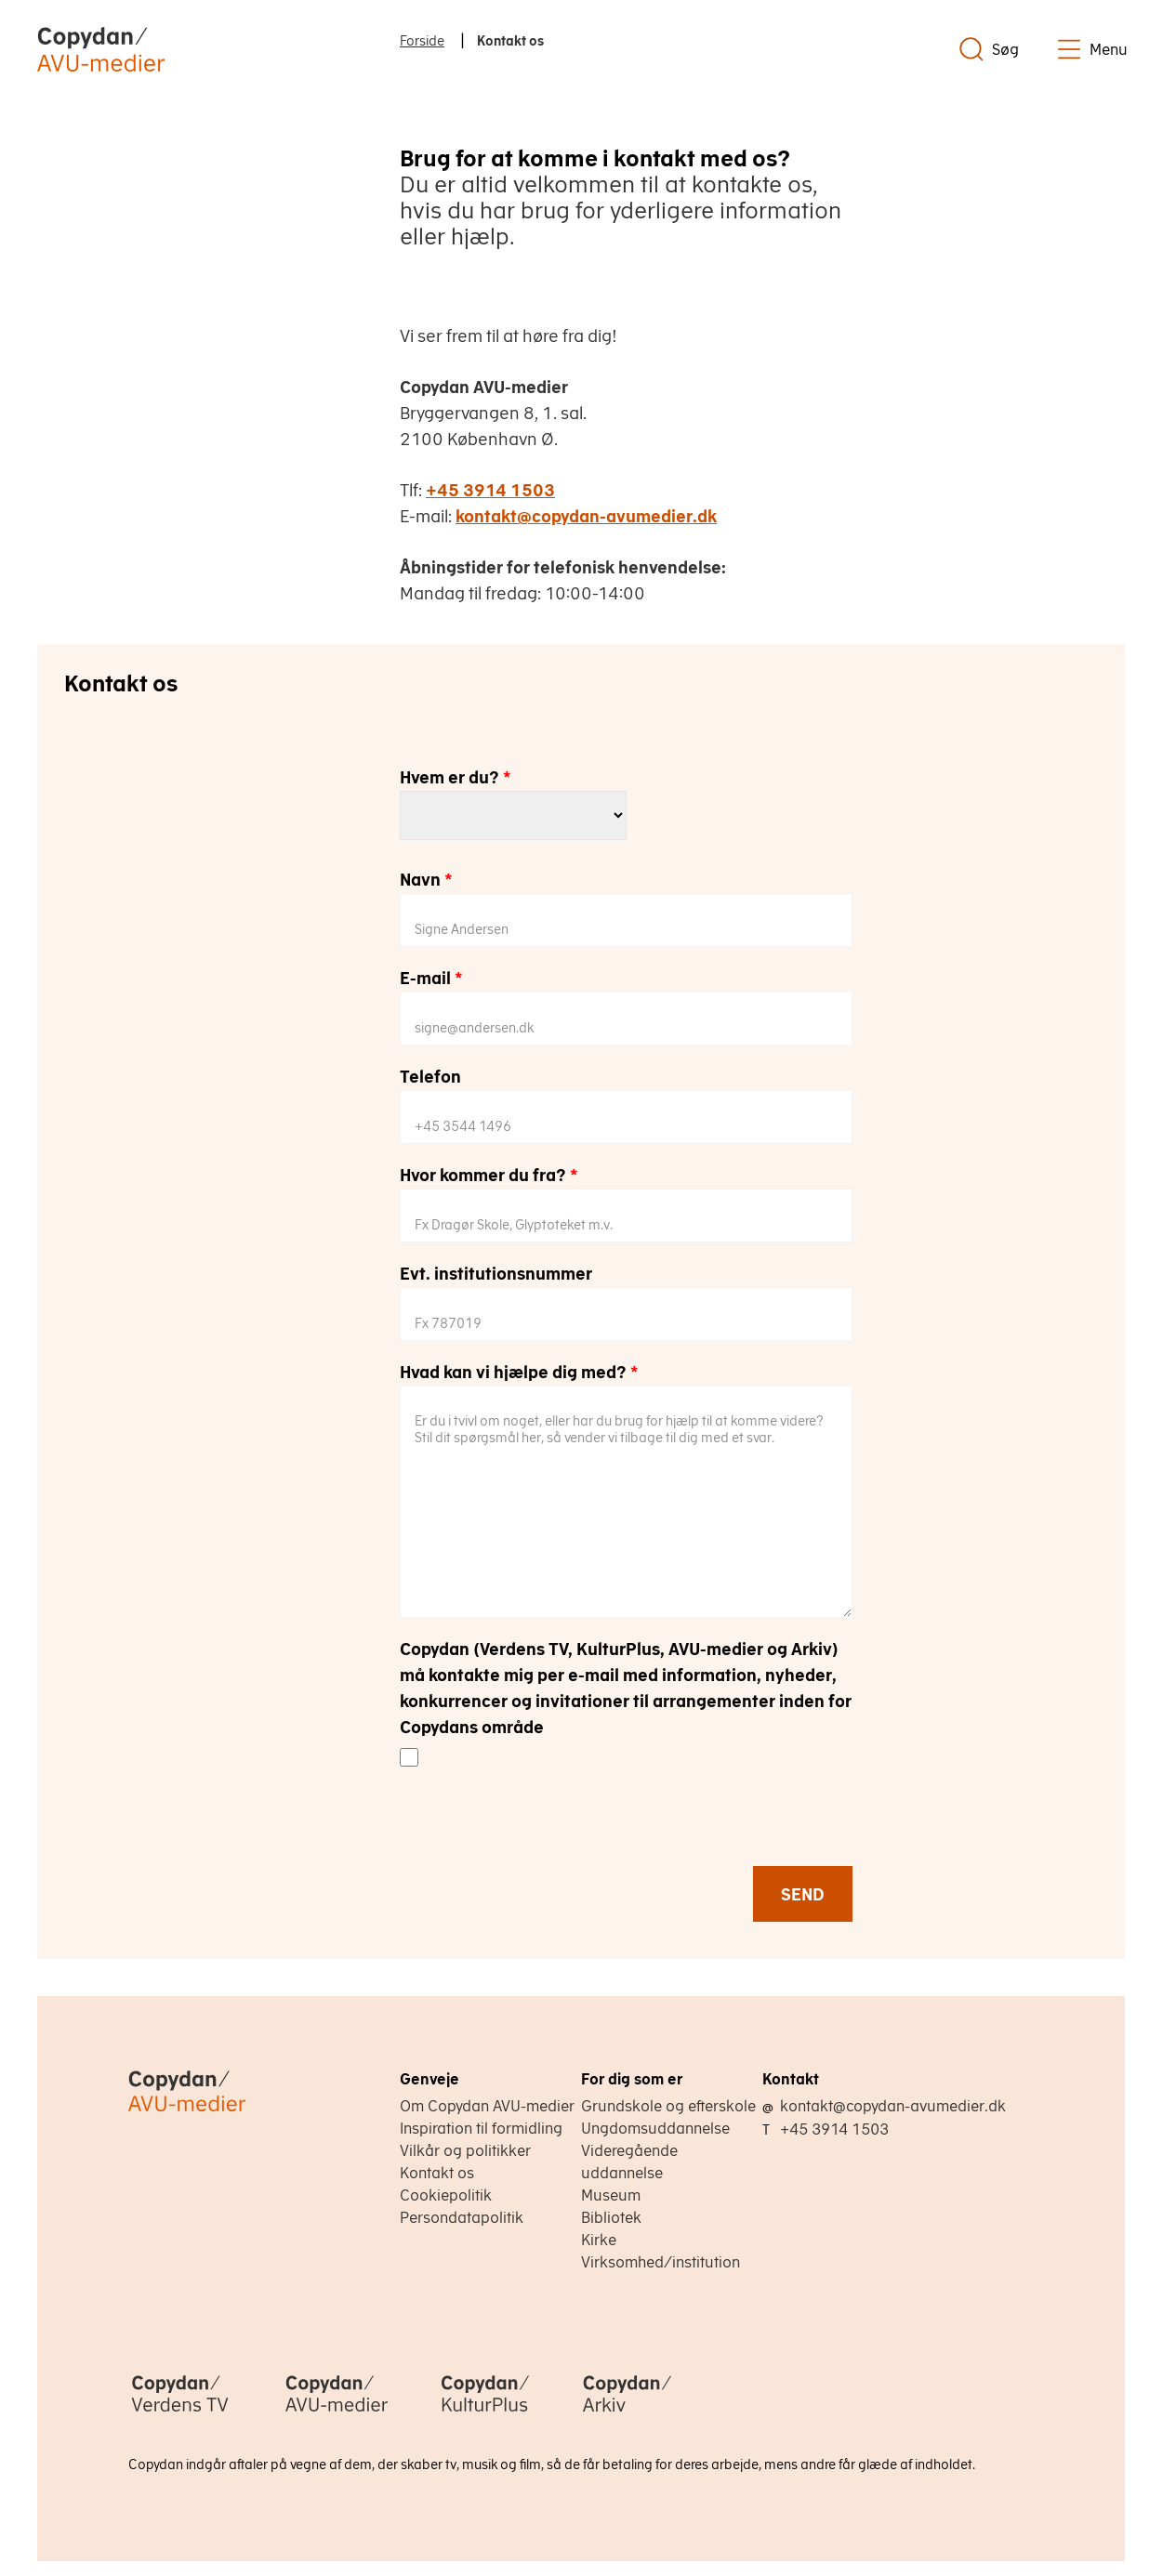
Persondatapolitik (461, 2217)
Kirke (598, 2239)
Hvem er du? (455, 777)
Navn (426, 879)
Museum (611, 2195)
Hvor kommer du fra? (489, 1175)
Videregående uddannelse (629, 2161)
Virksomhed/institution (660, 2262)
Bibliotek (611, 2217)
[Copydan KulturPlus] (485, 2413)
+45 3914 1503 (490, 490)
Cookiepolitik (446, 2195)
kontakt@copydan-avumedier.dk (586, 516)
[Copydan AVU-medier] (336, 2413)
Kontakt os (437, 2172)
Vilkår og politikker (465, 2150)
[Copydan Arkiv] (627, 2413)
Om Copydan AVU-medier (487, 2105)
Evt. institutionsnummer (496, 1273)
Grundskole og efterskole (668, 2105)
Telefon (430, 1076)
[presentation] (541, 1829)
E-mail (431, 978)
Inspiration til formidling (481, 2128)
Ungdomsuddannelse (655, 2128)
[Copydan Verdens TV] (179, 2413)
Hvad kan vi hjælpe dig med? (519, 1372)
